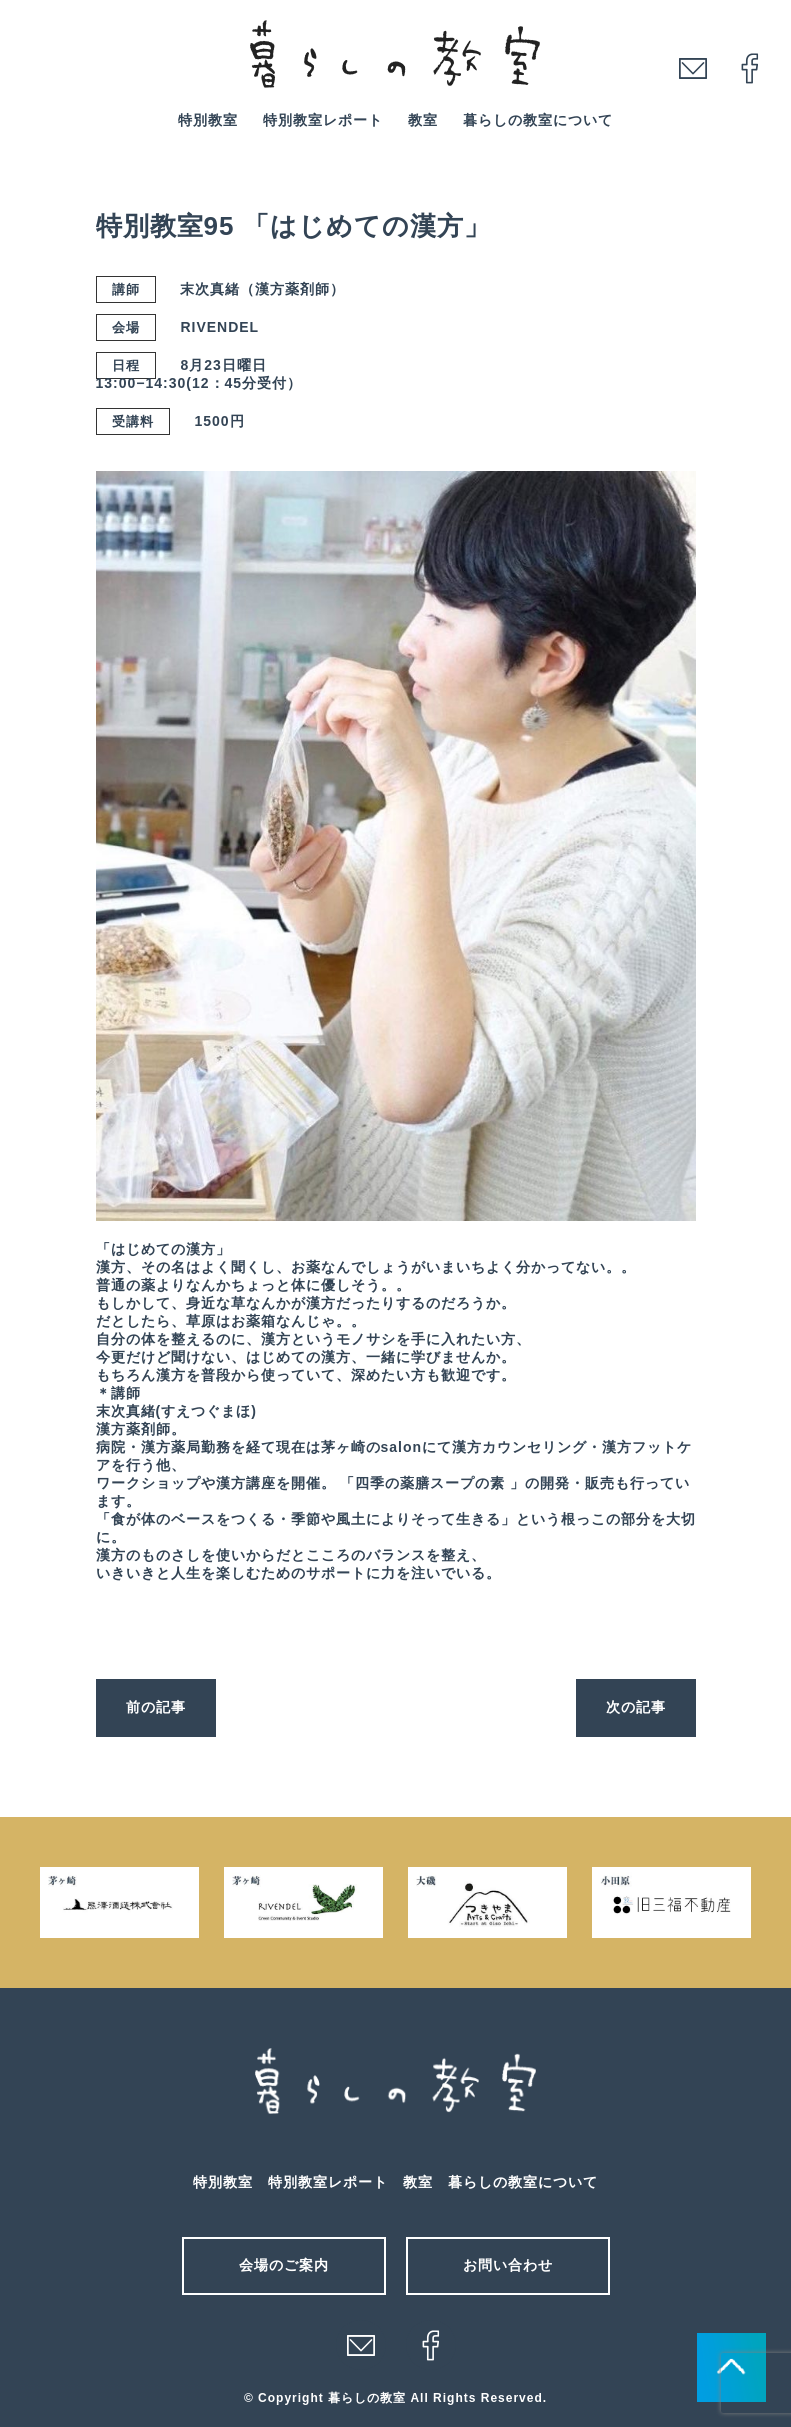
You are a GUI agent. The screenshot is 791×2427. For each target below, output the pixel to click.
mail (693, 68)
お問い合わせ (508, 2265)
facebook (750, 68)
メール (361, 2345)
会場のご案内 (284, 2265)
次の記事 (636, 1707)
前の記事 (156, 1707)
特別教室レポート (323, 120)
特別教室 (208, 120)
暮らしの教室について (538, 120)
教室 (423, 120)
